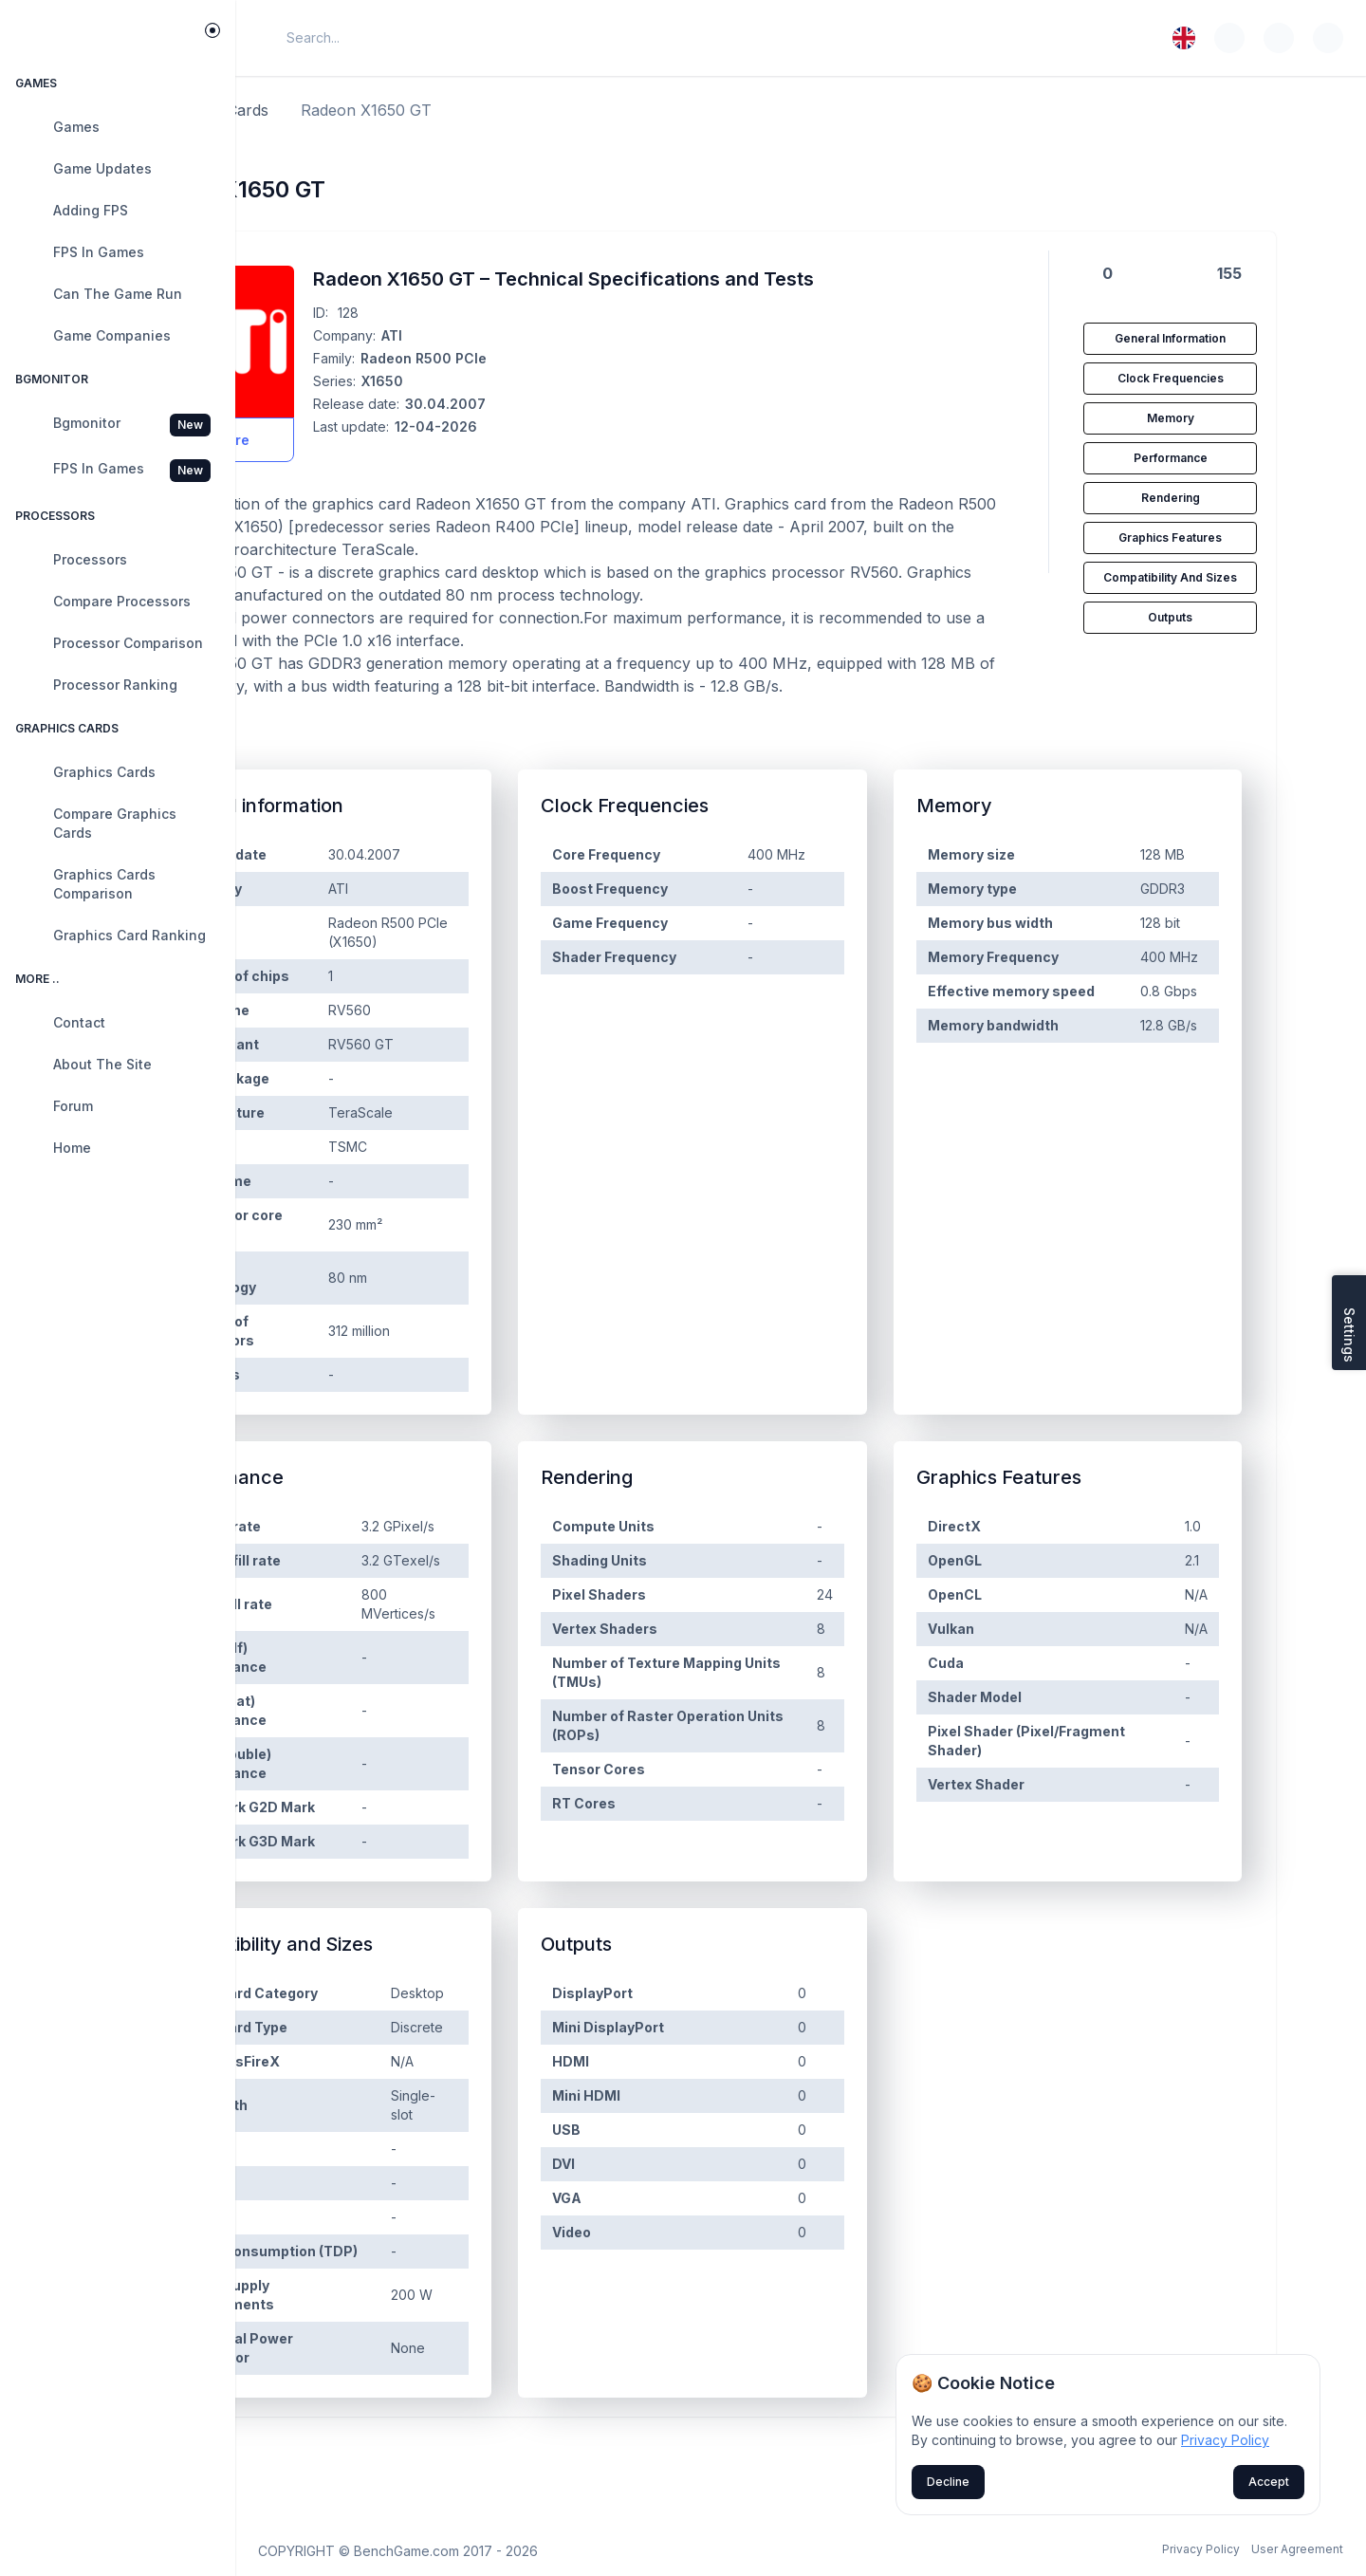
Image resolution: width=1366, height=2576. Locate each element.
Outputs (1224, 617)
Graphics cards (376, 110)
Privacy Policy (1201, 2549)
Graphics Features (1224, 537)
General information (1224, 338)
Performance (1225, 458)
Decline (948, 2481)
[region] (117, 1326)
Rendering (1224, 498)
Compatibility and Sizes (1224, 577)
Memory (1224, 418)
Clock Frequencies (1225, 378)
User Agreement (1297, 2549)
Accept (1268, 2481)
